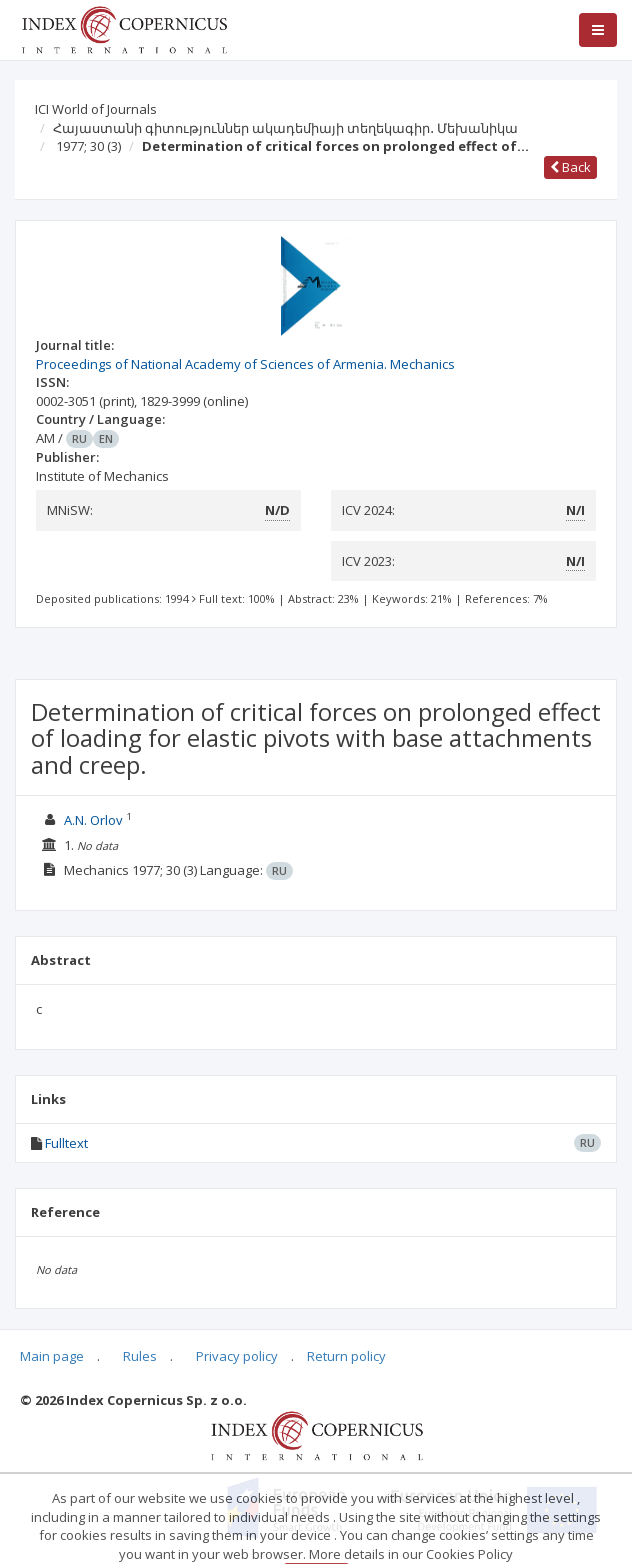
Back (570, 167)
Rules (140, 1356)
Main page (52, 1356)
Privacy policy (237, 1356)
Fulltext (66, 1143)
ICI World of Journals (96, 109)
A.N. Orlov (93, 820)
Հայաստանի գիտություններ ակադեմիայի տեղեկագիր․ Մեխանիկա (285, 128)
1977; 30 (88, 146)
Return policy (346, 1356)
